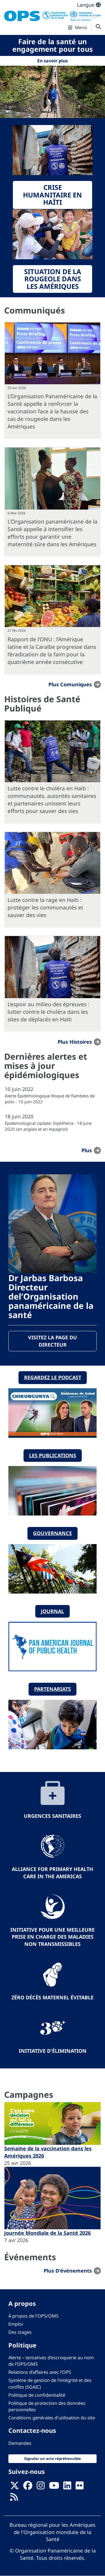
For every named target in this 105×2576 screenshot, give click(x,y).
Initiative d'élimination (53, 2050)
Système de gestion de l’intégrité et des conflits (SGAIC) (50, 2383)
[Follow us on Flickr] (79, 2487)
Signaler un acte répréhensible (52, 2458)
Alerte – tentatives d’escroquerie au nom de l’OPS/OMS (51, 2361)
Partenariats (52, 1689)
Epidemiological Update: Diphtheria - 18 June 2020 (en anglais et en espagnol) (48, 1126)
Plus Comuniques (70, 684)
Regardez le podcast (52, 1377)
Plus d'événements (68, 2270)
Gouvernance (52, 1533)
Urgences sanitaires (52, 1816)
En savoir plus (52, 61)
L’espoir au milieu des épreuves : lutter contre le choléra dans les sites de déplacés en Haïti (48, 1011)
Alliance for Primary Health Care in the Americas (52, 1873)
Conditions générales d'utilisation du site (51, 2418)
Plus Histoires (75, 1041)
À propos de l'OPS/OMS (33, 2316)
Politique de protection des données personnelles (46, 2406)
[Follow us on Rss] (14, 2498)
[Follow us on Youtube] (54, 2487)
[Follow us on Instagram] (41, 2487)
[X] (14, 2487)
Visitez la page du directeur (52, 1341)
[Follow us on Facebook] (27, 2487)
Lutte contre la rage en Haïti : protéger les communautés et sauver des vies (45, 907)
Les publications (52, 1455)
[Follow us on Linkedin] (67, 2487)
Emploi (15, 2324)
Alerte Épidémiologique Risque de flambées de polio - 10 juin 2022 (50, 1098)
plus (86, 1150)
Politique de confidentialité (36, 2395)
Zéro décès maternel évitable (52, 1997)
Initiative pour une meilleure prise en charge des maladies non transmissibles (52, 1936)
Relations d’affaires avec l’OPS (39, 2372)
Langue (89, 4)
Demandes (19, 2443)
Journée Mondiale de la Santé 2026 (47, 2232)
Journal (52, 1611)
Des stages (20, 2332)
